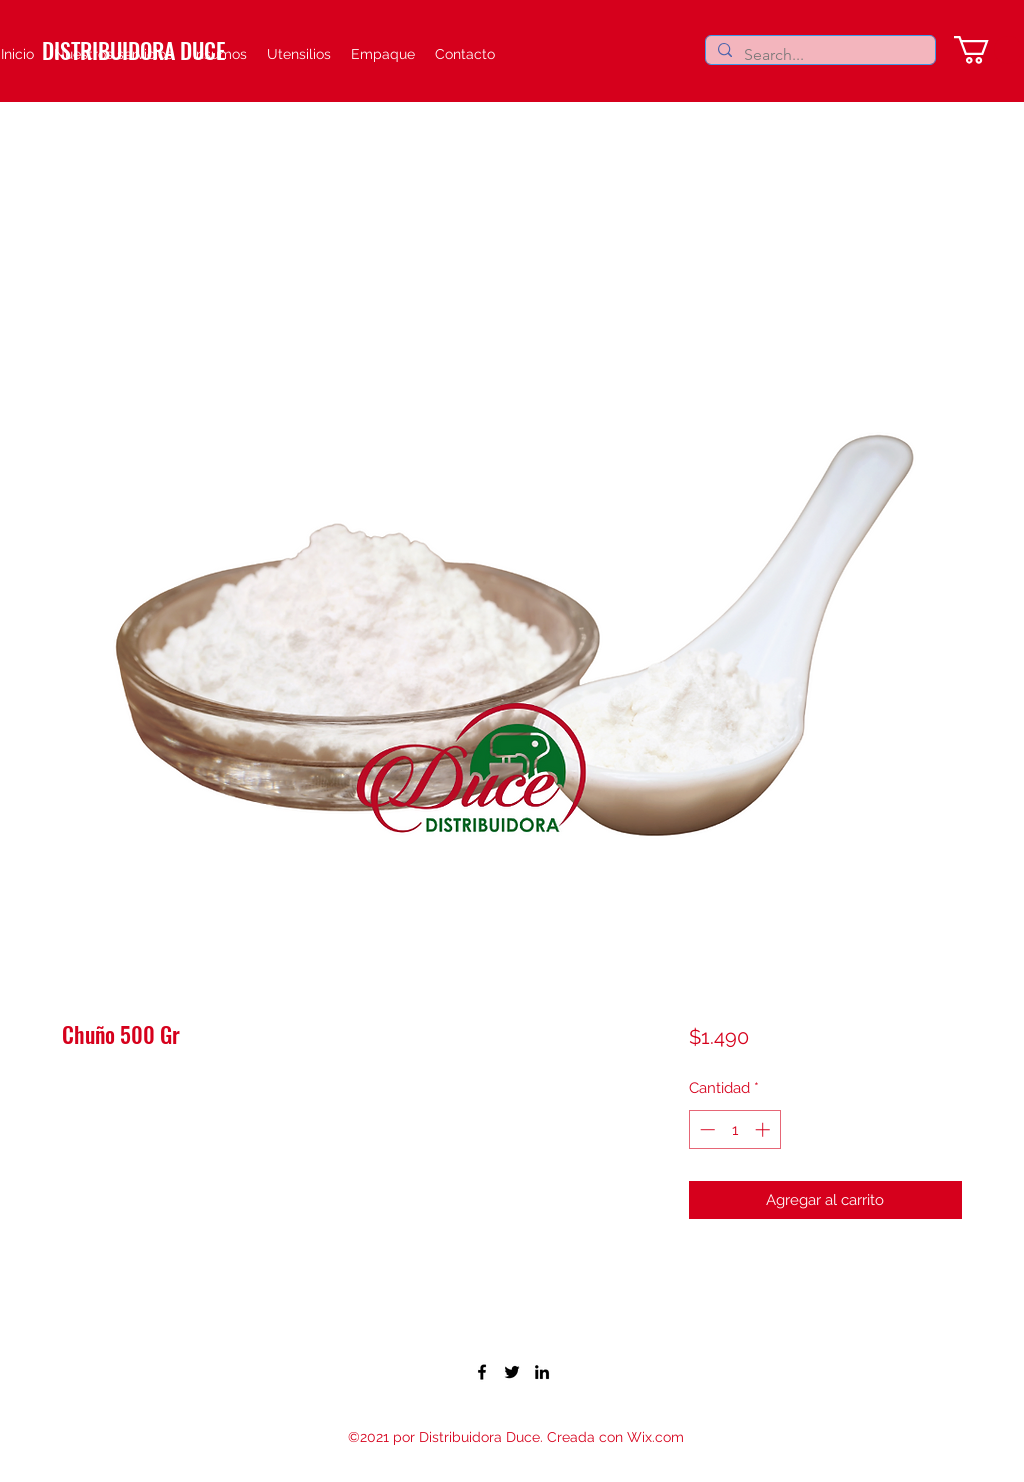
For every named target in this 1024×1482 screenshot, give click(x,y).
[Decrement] (705, 1129)
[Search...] (818, 55)
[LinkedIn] (542, 1372)
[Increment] (764, 1129)
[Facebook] (482, 1372)
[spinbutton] (734, 1129)
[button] (988, 50)
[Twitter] (512, 1372)
